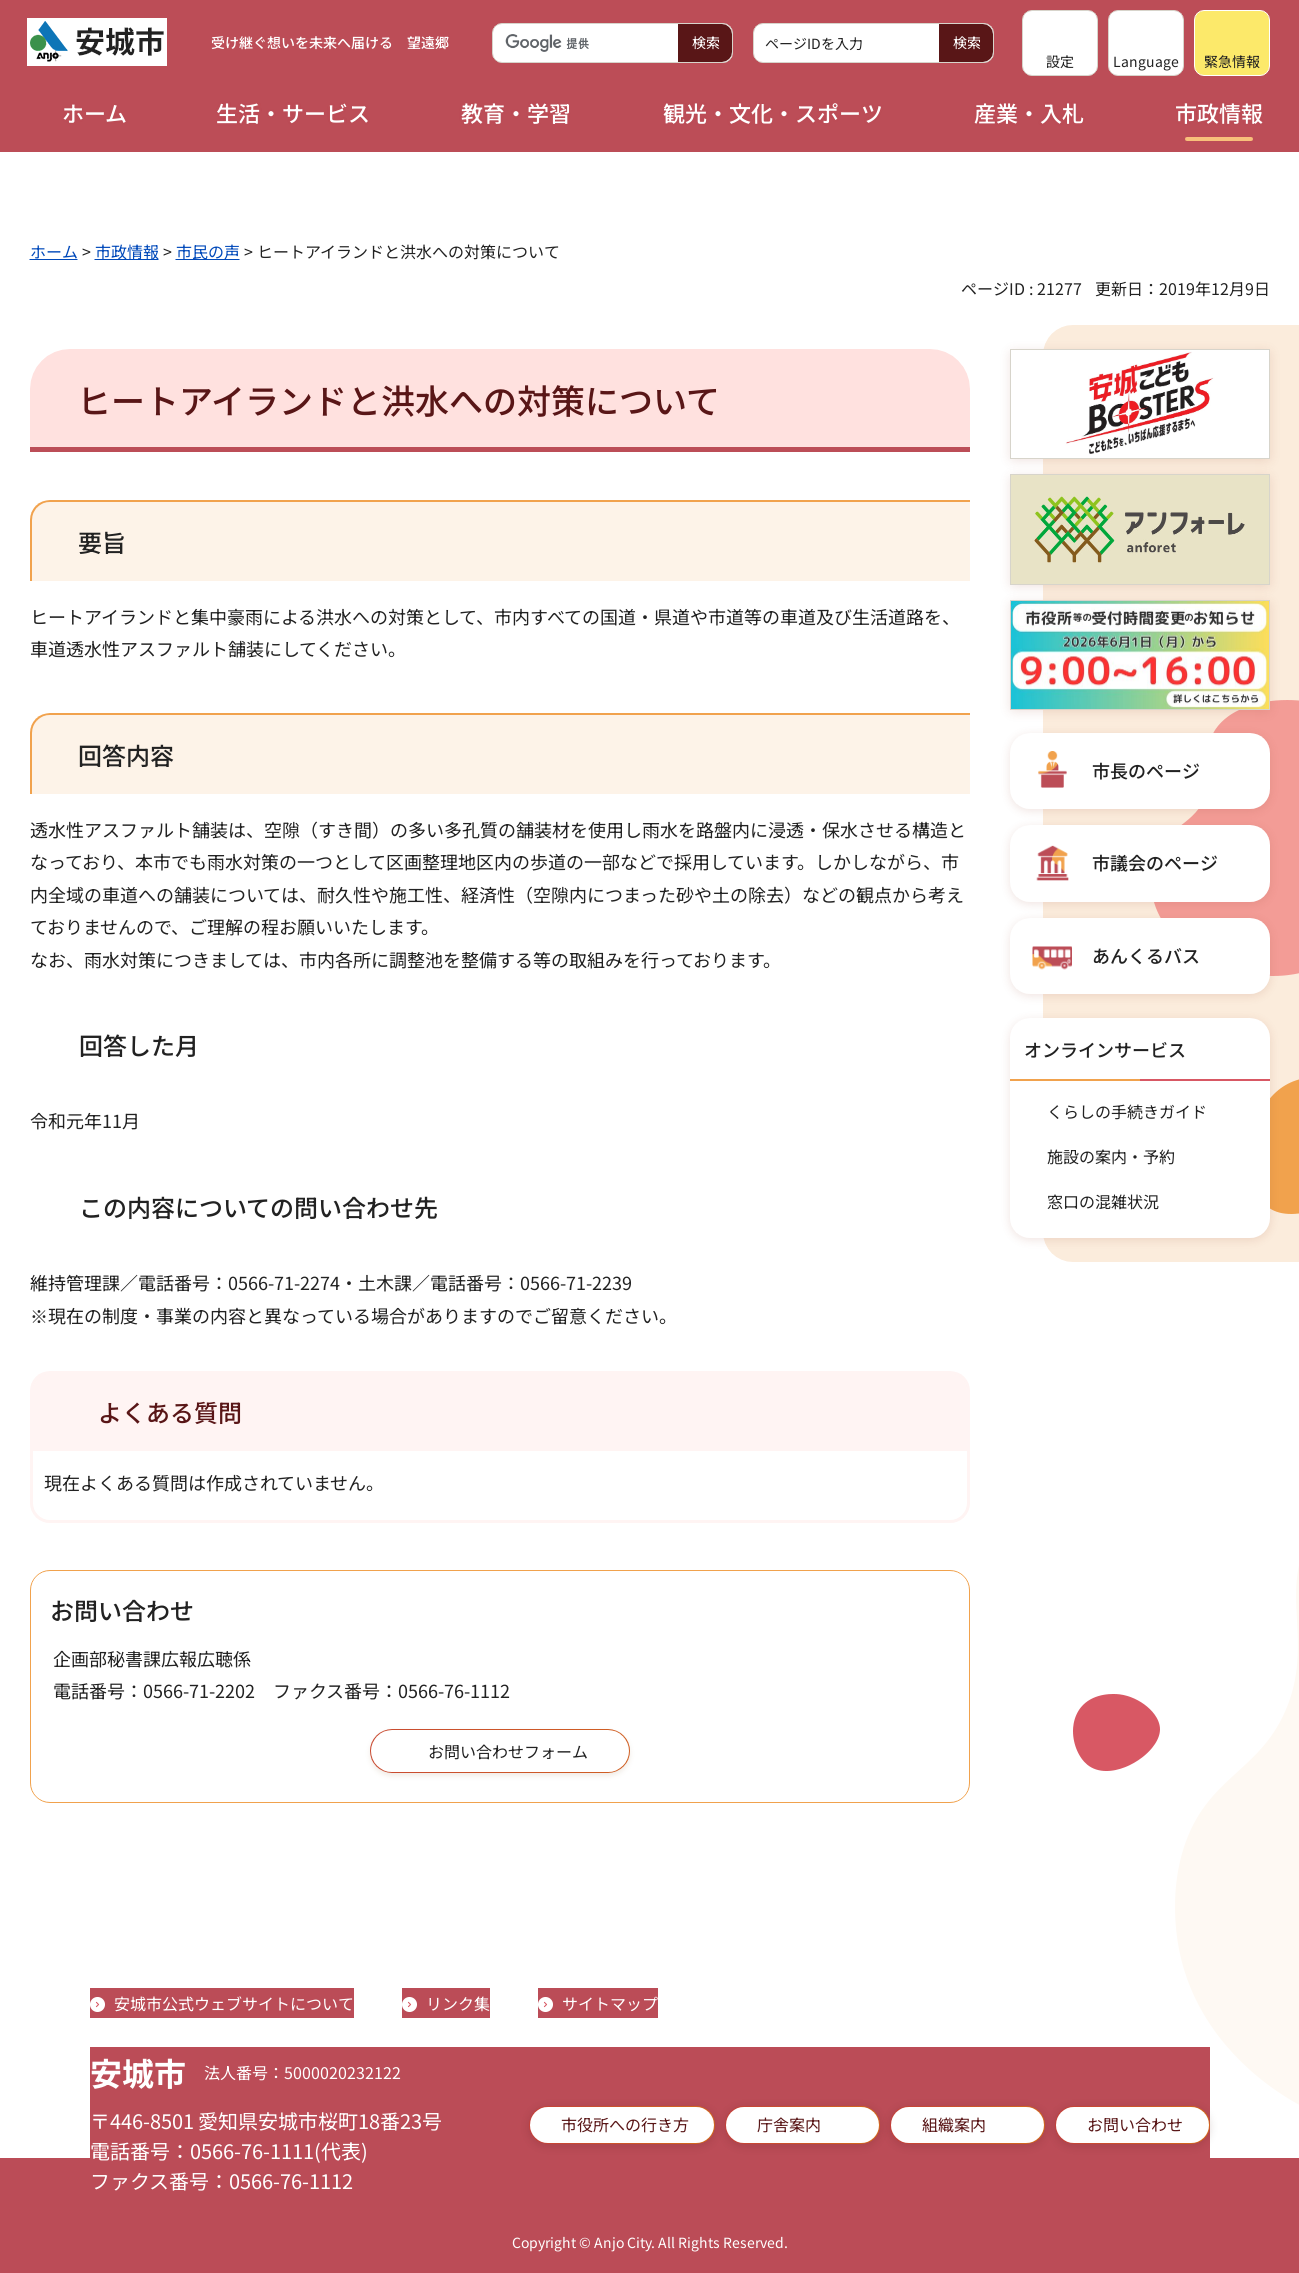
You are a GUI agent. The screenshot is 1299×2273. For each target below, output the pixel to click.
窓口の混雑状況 (1103, 1201)
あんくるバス (1146, 955)
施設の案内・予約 (1111, 1156)
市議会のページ (1155, 862)
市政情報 (127, 251)
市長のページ (1146, 770)
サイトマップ (610, 2003)
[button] (1060, 43)
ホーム (54, 251)
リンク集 (458, 2003)
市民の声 (208, 251)
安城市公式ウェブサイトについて (234, 2003)
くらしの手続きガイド (1127, 1111)
